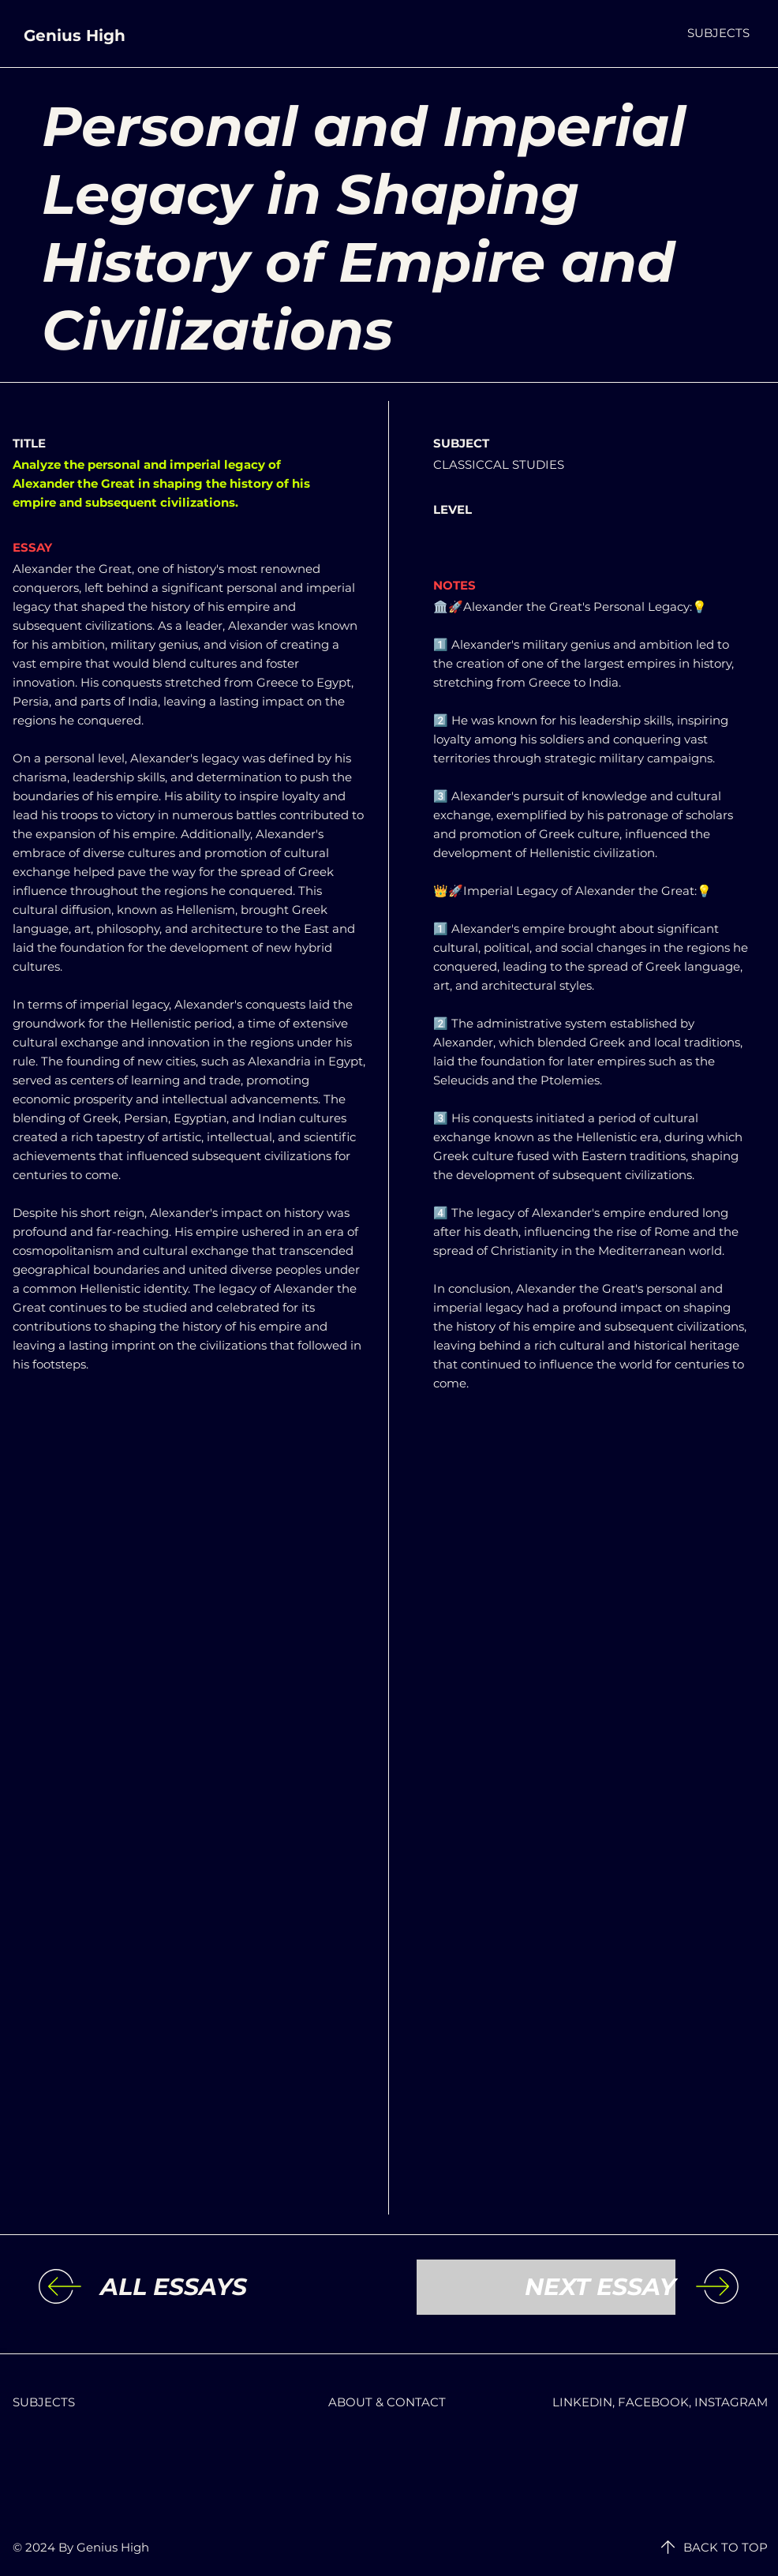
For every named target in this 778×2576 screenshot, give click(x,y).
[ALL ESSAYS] (229, 2287)
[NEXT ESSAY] (546, 2287)
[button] (718, 32)
